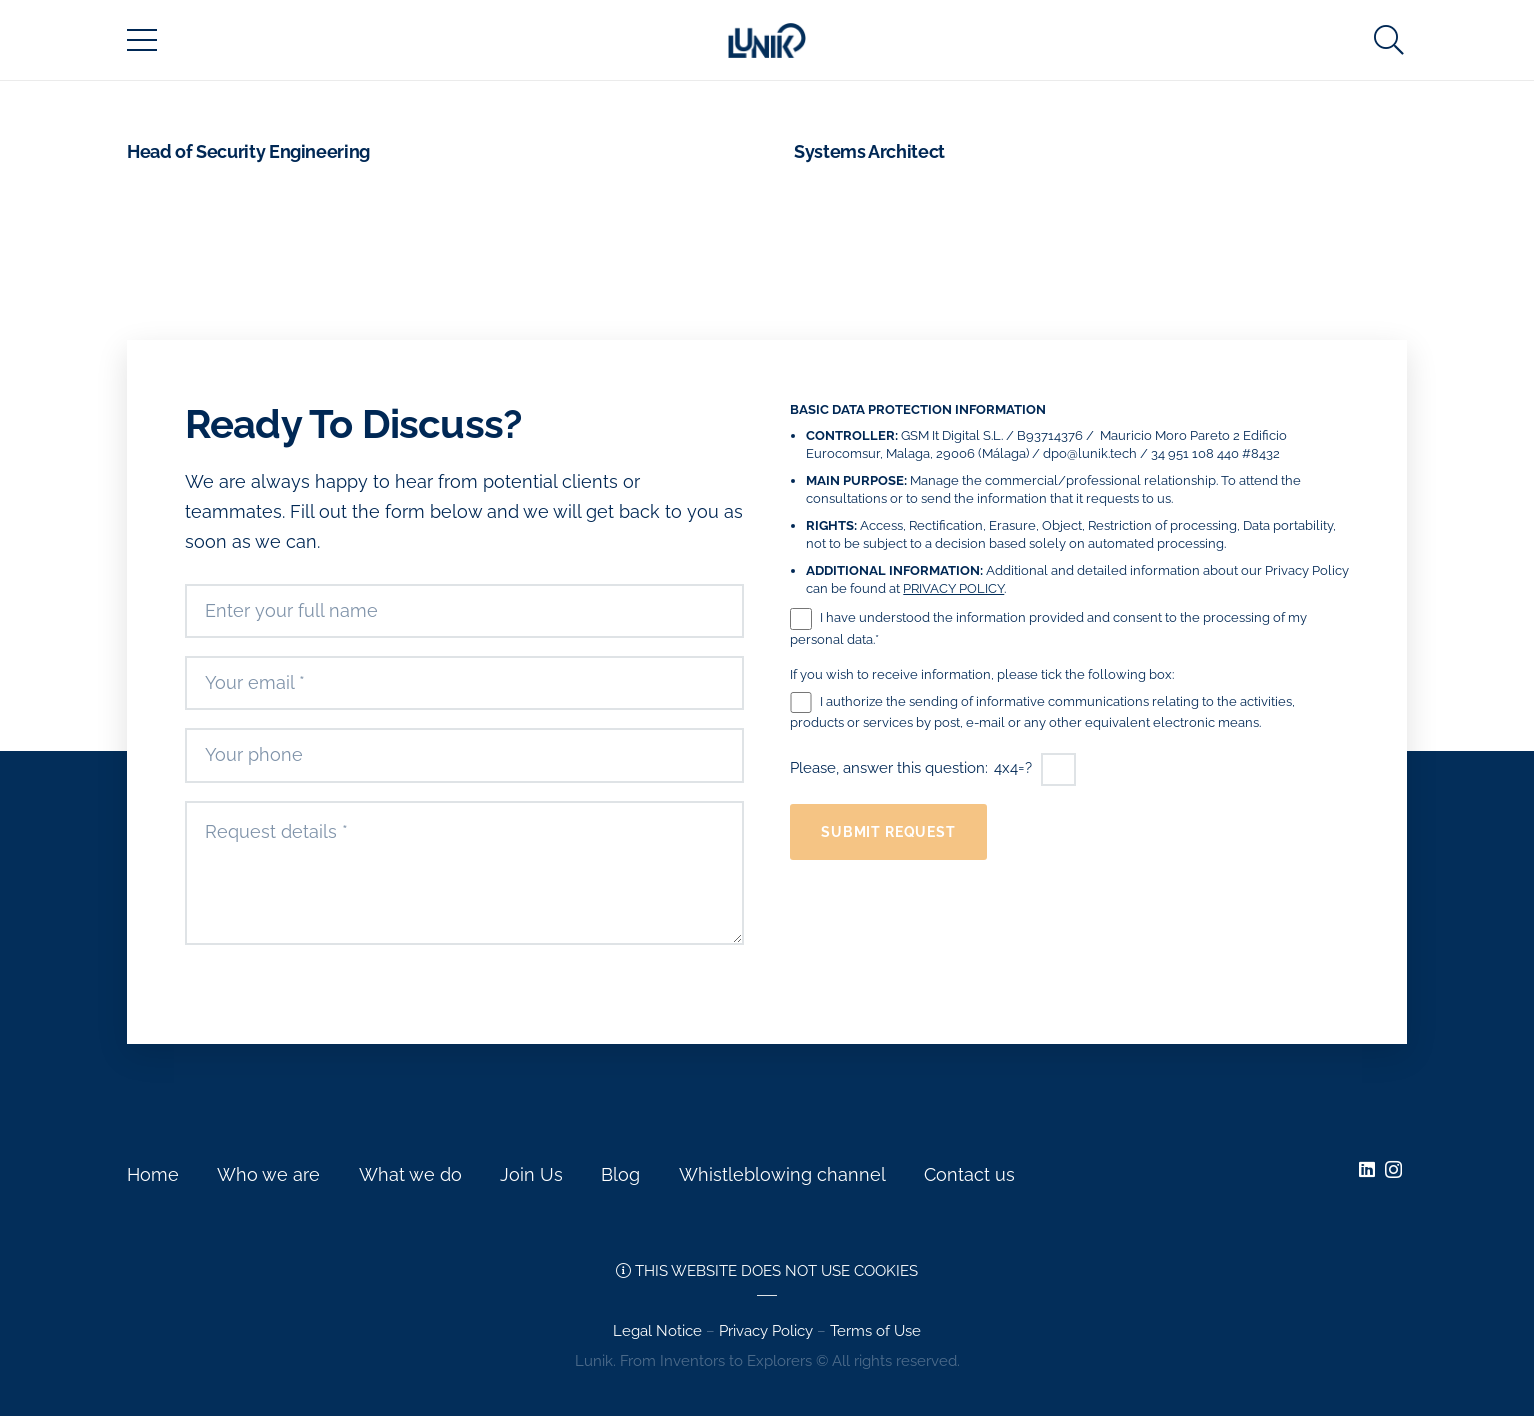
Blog (620, 1174)
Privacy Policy (766, 1331)
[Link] (767, 40)
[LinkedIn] (1367, 1169)
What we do (410, 1174)
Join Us (531, 1174)
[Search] (1389, 40)
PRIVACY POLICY (953, 588)
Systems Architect (869, 151)
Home (153, 1174)
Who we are (268, 1174)
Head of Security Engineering (248, 151)
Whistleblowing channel (782, 1174)
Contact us (969, 1174)
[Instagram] (1393, 1170)
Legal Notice (657, 1331)
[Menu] (142, 40)
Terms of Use (875, 1331)
